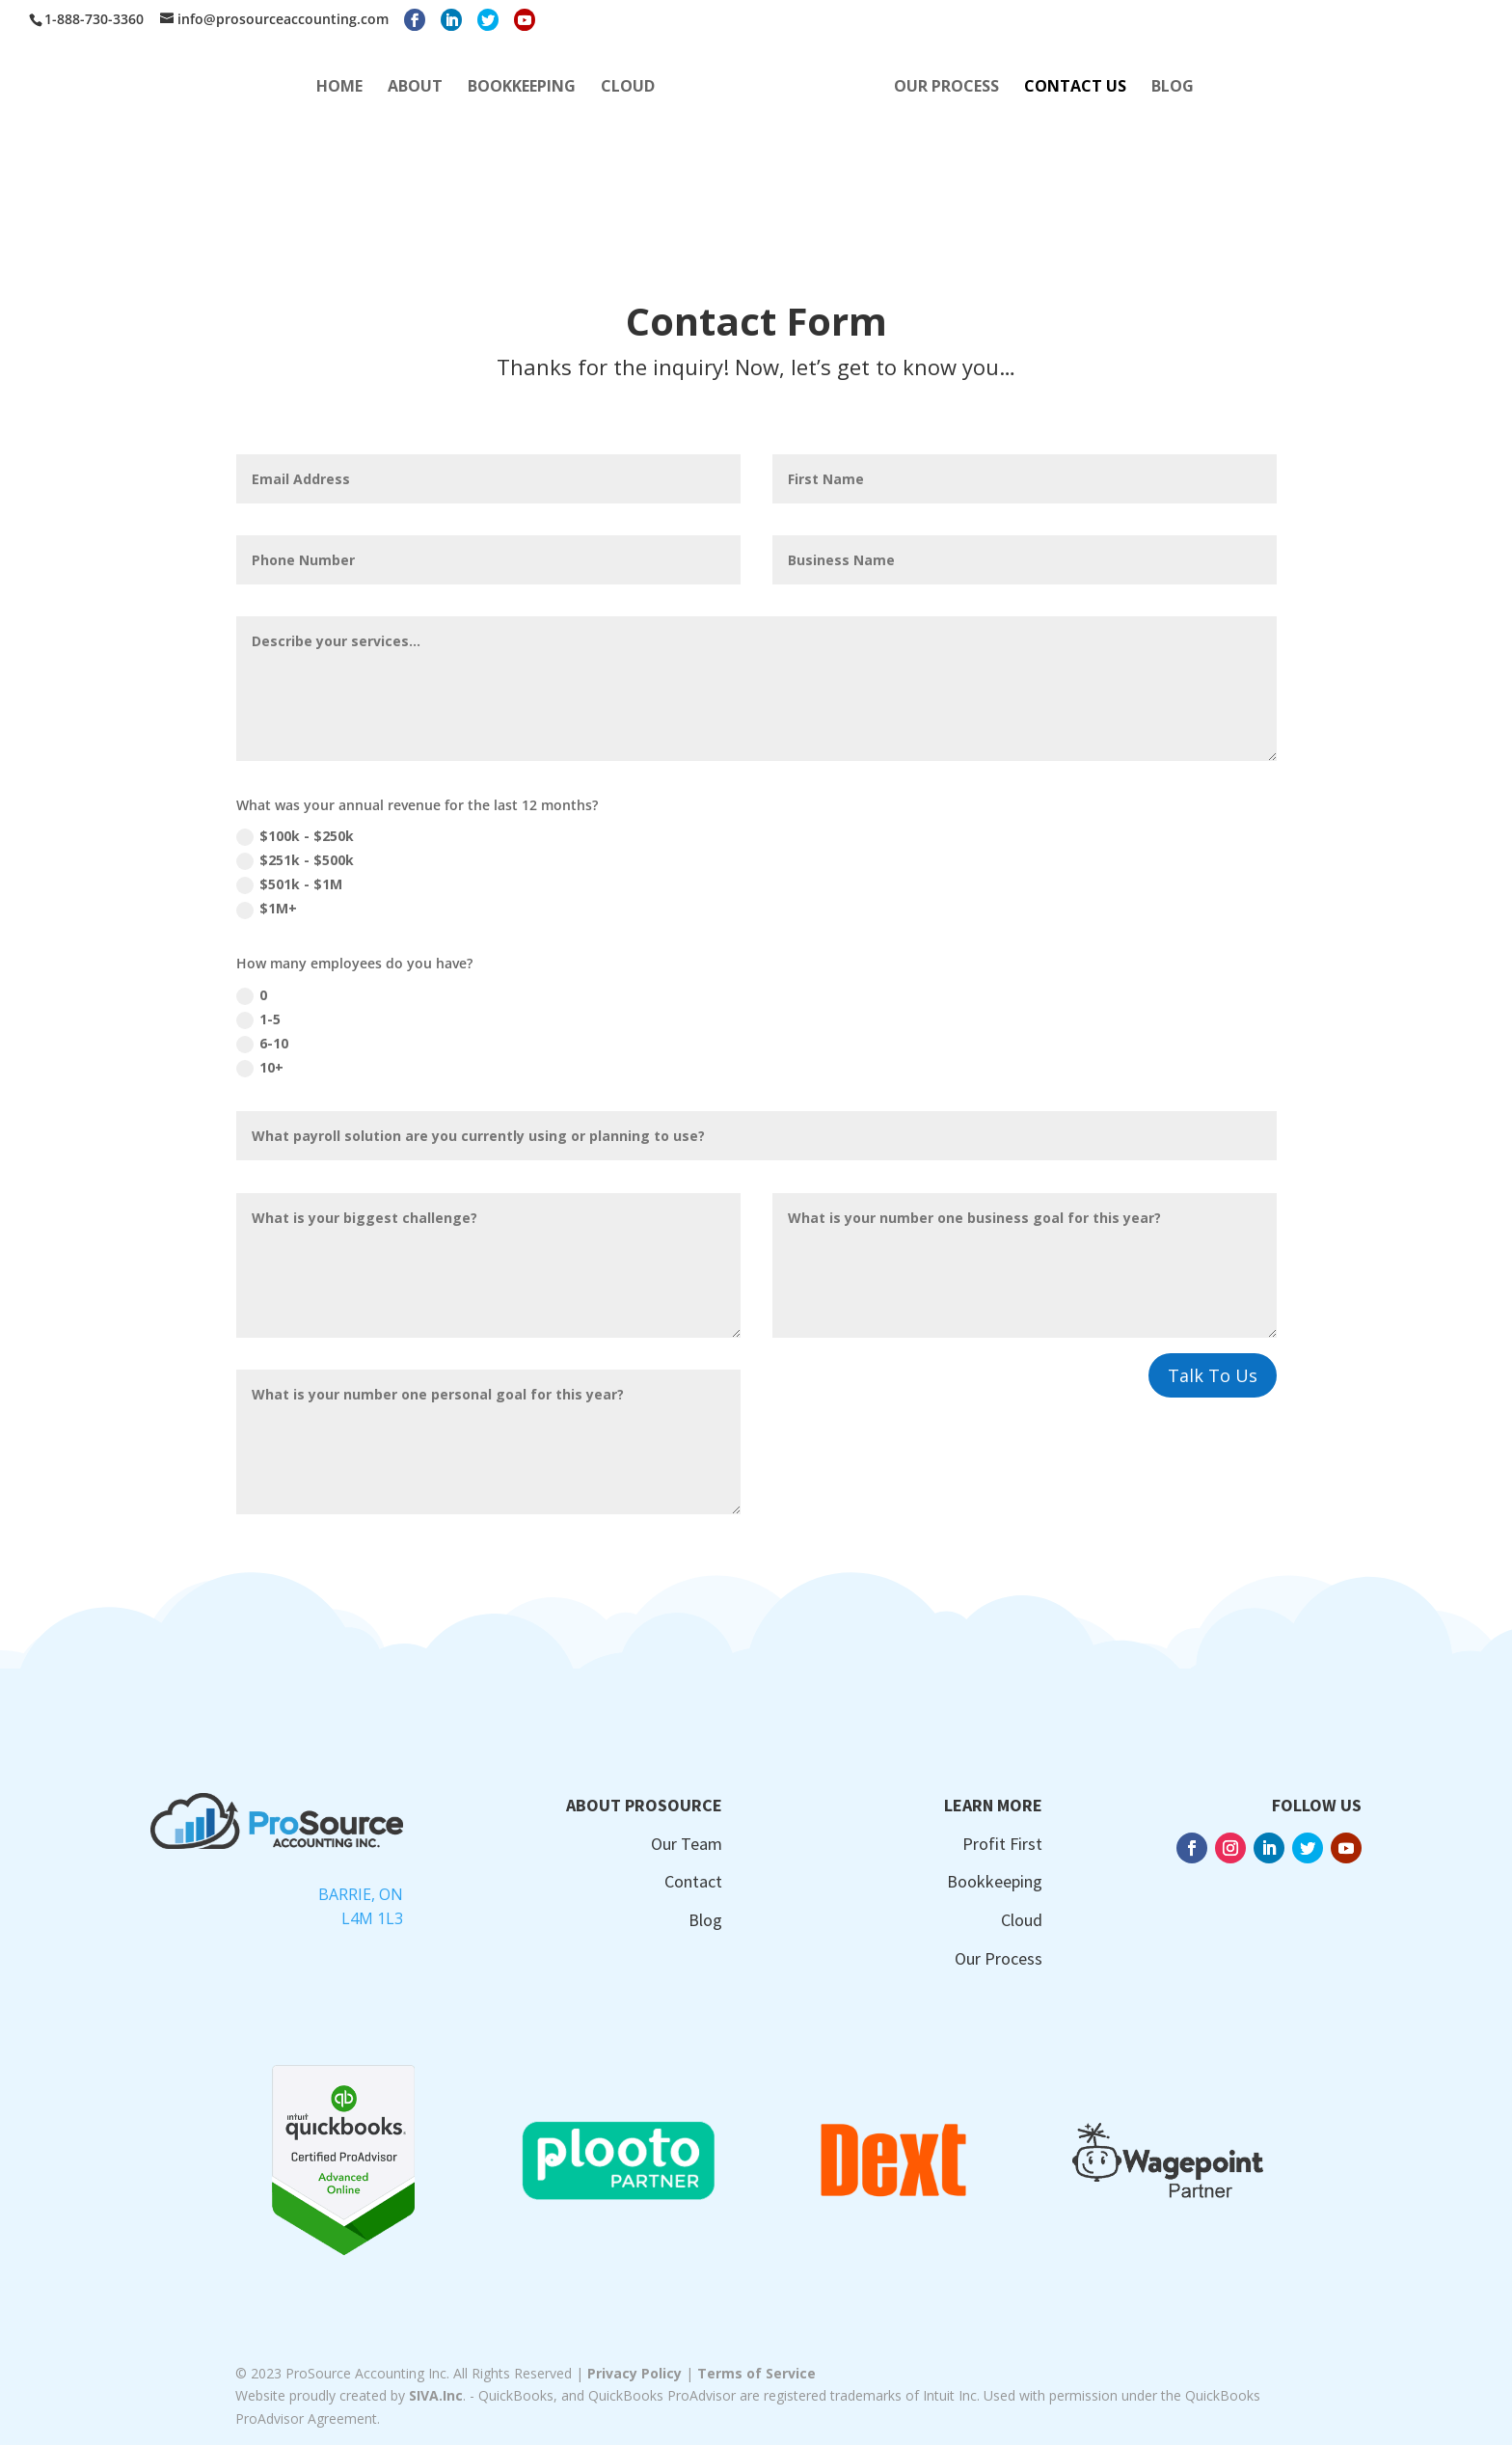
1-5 (258, 1019)
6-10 (262, 1043)
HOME (262, 87)
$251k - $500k (295, 860)
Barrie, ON (360, 1894)
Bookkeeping (994, 1881)
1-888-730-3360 (94, 19)
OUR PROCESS (1023, 87)
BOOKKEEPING (445, 87)
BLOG (1249, 87)
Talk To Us (1212, 1375)
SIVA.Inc (436, 2395)
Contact (693, 1881)
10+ (260, 1067)
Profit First (1002, 1844)
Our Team (686, 1844)
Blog (705, 1920)
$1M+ (266, 908)
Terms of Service (756, 2373)
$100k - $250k (295, 836)
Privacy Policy (634, 2373)
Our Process (998, 1958)
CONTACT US (1152, 87)
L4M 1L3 (372, 1918)
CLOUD (551, 87)
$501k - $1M (289, 884)
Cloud (1021, 1920)
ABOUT (337, 87)
